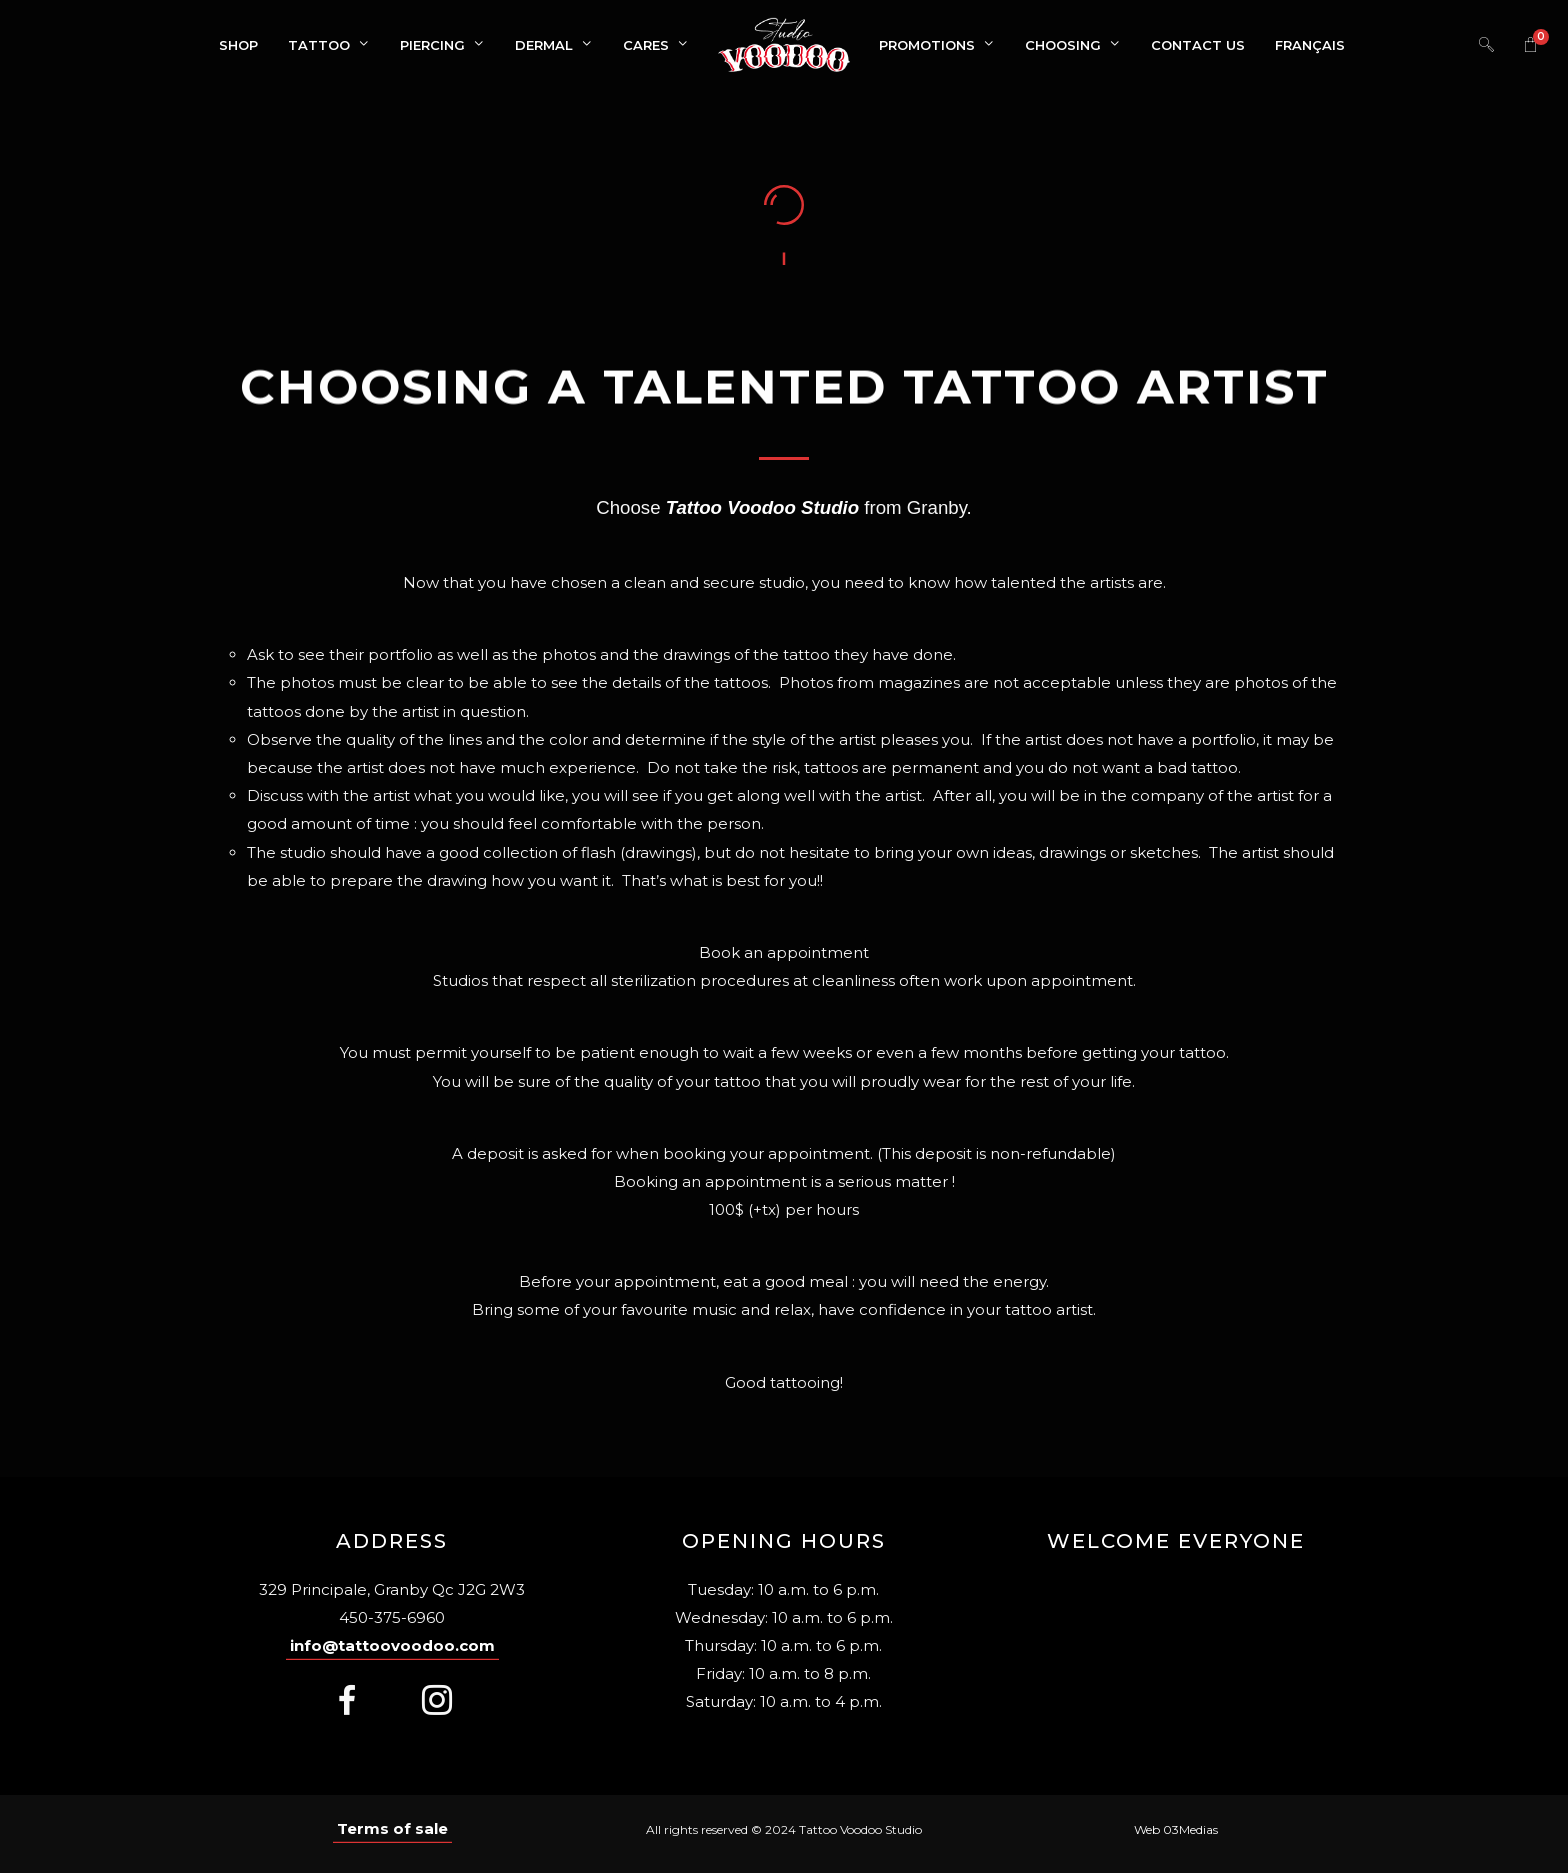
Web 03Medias (1176, 1829)
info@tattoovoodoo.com (392, 1645)
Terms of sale (392, 1828)
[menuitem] (1310, 45)
